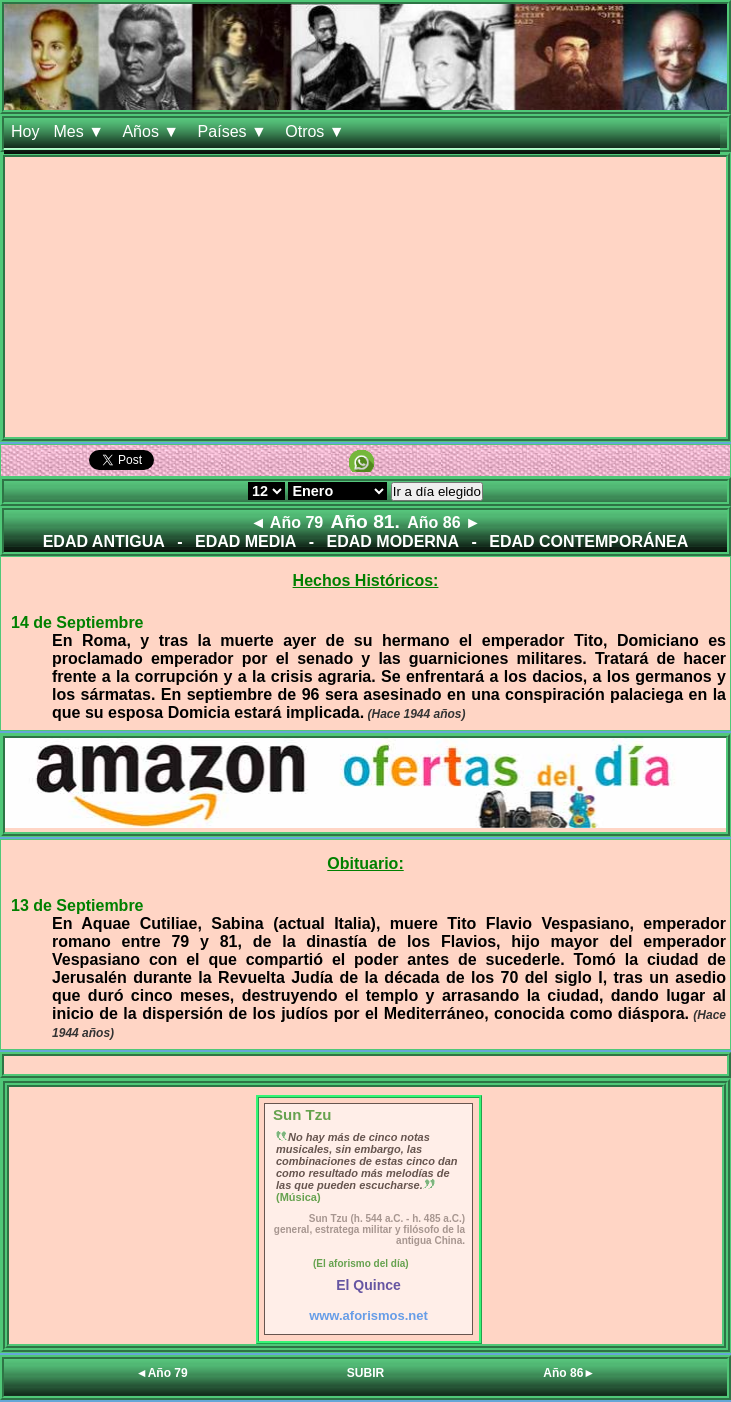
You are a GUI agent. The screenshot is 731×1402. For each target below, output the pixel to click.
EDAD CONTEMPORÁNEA (588, 541)
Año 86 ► (444, 522)
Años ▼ (152, 131)
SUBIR (365, 1373)
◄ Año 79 (286, 522)
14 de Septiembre (77, 622)
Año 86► (569, 1373)
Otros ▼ (317, 131)
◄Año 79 (162, 1373)
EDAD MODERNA (393, 541)
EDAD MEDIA (245, 541)
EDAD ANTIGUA (104, 541)
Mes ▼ (80, 131)
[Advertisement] (365, 297)
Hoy (25, 131)
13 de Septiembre (77, 905)
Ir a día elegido (437, 491)
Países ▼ (235, 131)
